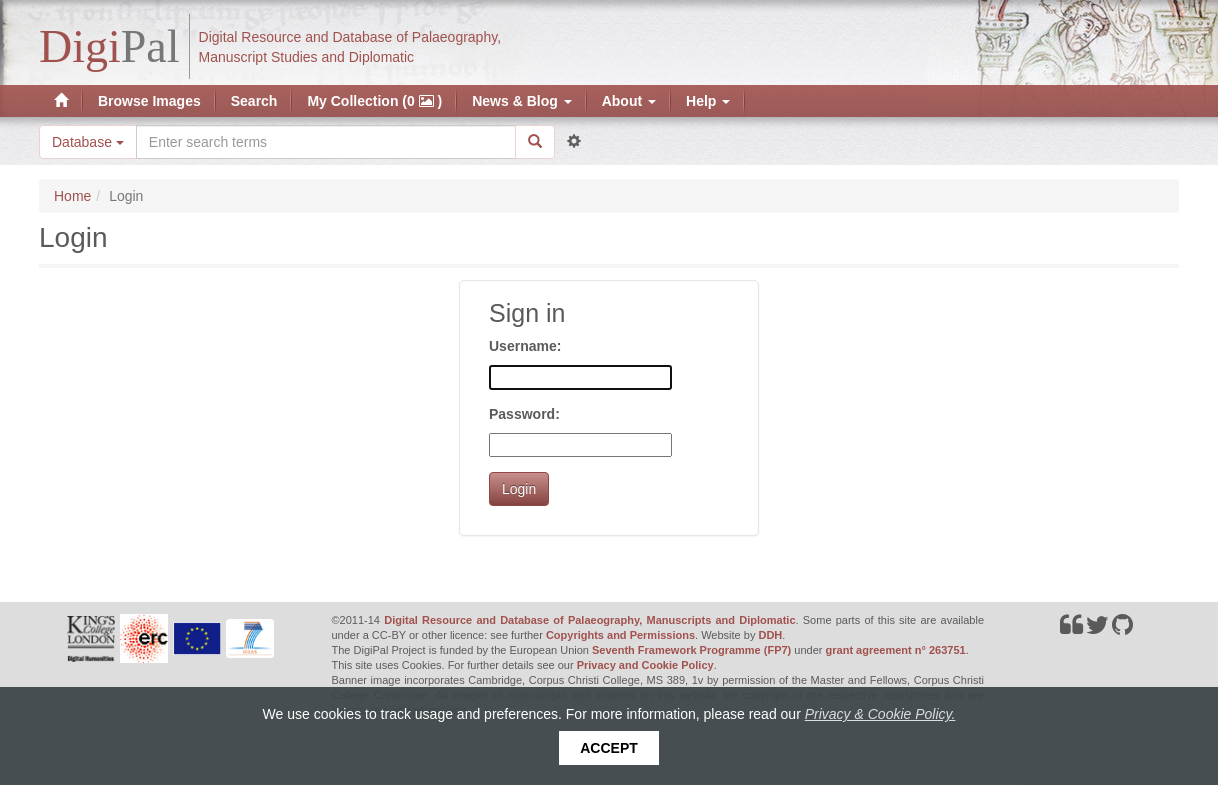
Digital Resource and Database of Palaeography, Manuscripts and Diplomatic (589, 620)
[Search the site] (326, 142)
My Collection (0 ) (374, 101)
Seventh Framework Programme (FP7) (691, 650)
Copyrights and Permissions (620, 635)
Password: (524, 414)
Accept (609, 748)
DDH (770, 635)
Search (254, 101)
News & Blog (521, 101)
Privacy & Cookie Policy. (880, 714)
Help (708, 101)
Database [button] (88, 142)
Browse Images (149, 101)
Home (72, 196)
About (629, 101)
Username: (525, 346)
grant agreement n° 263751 (896, 650)
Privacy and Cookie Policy (645, 665)
